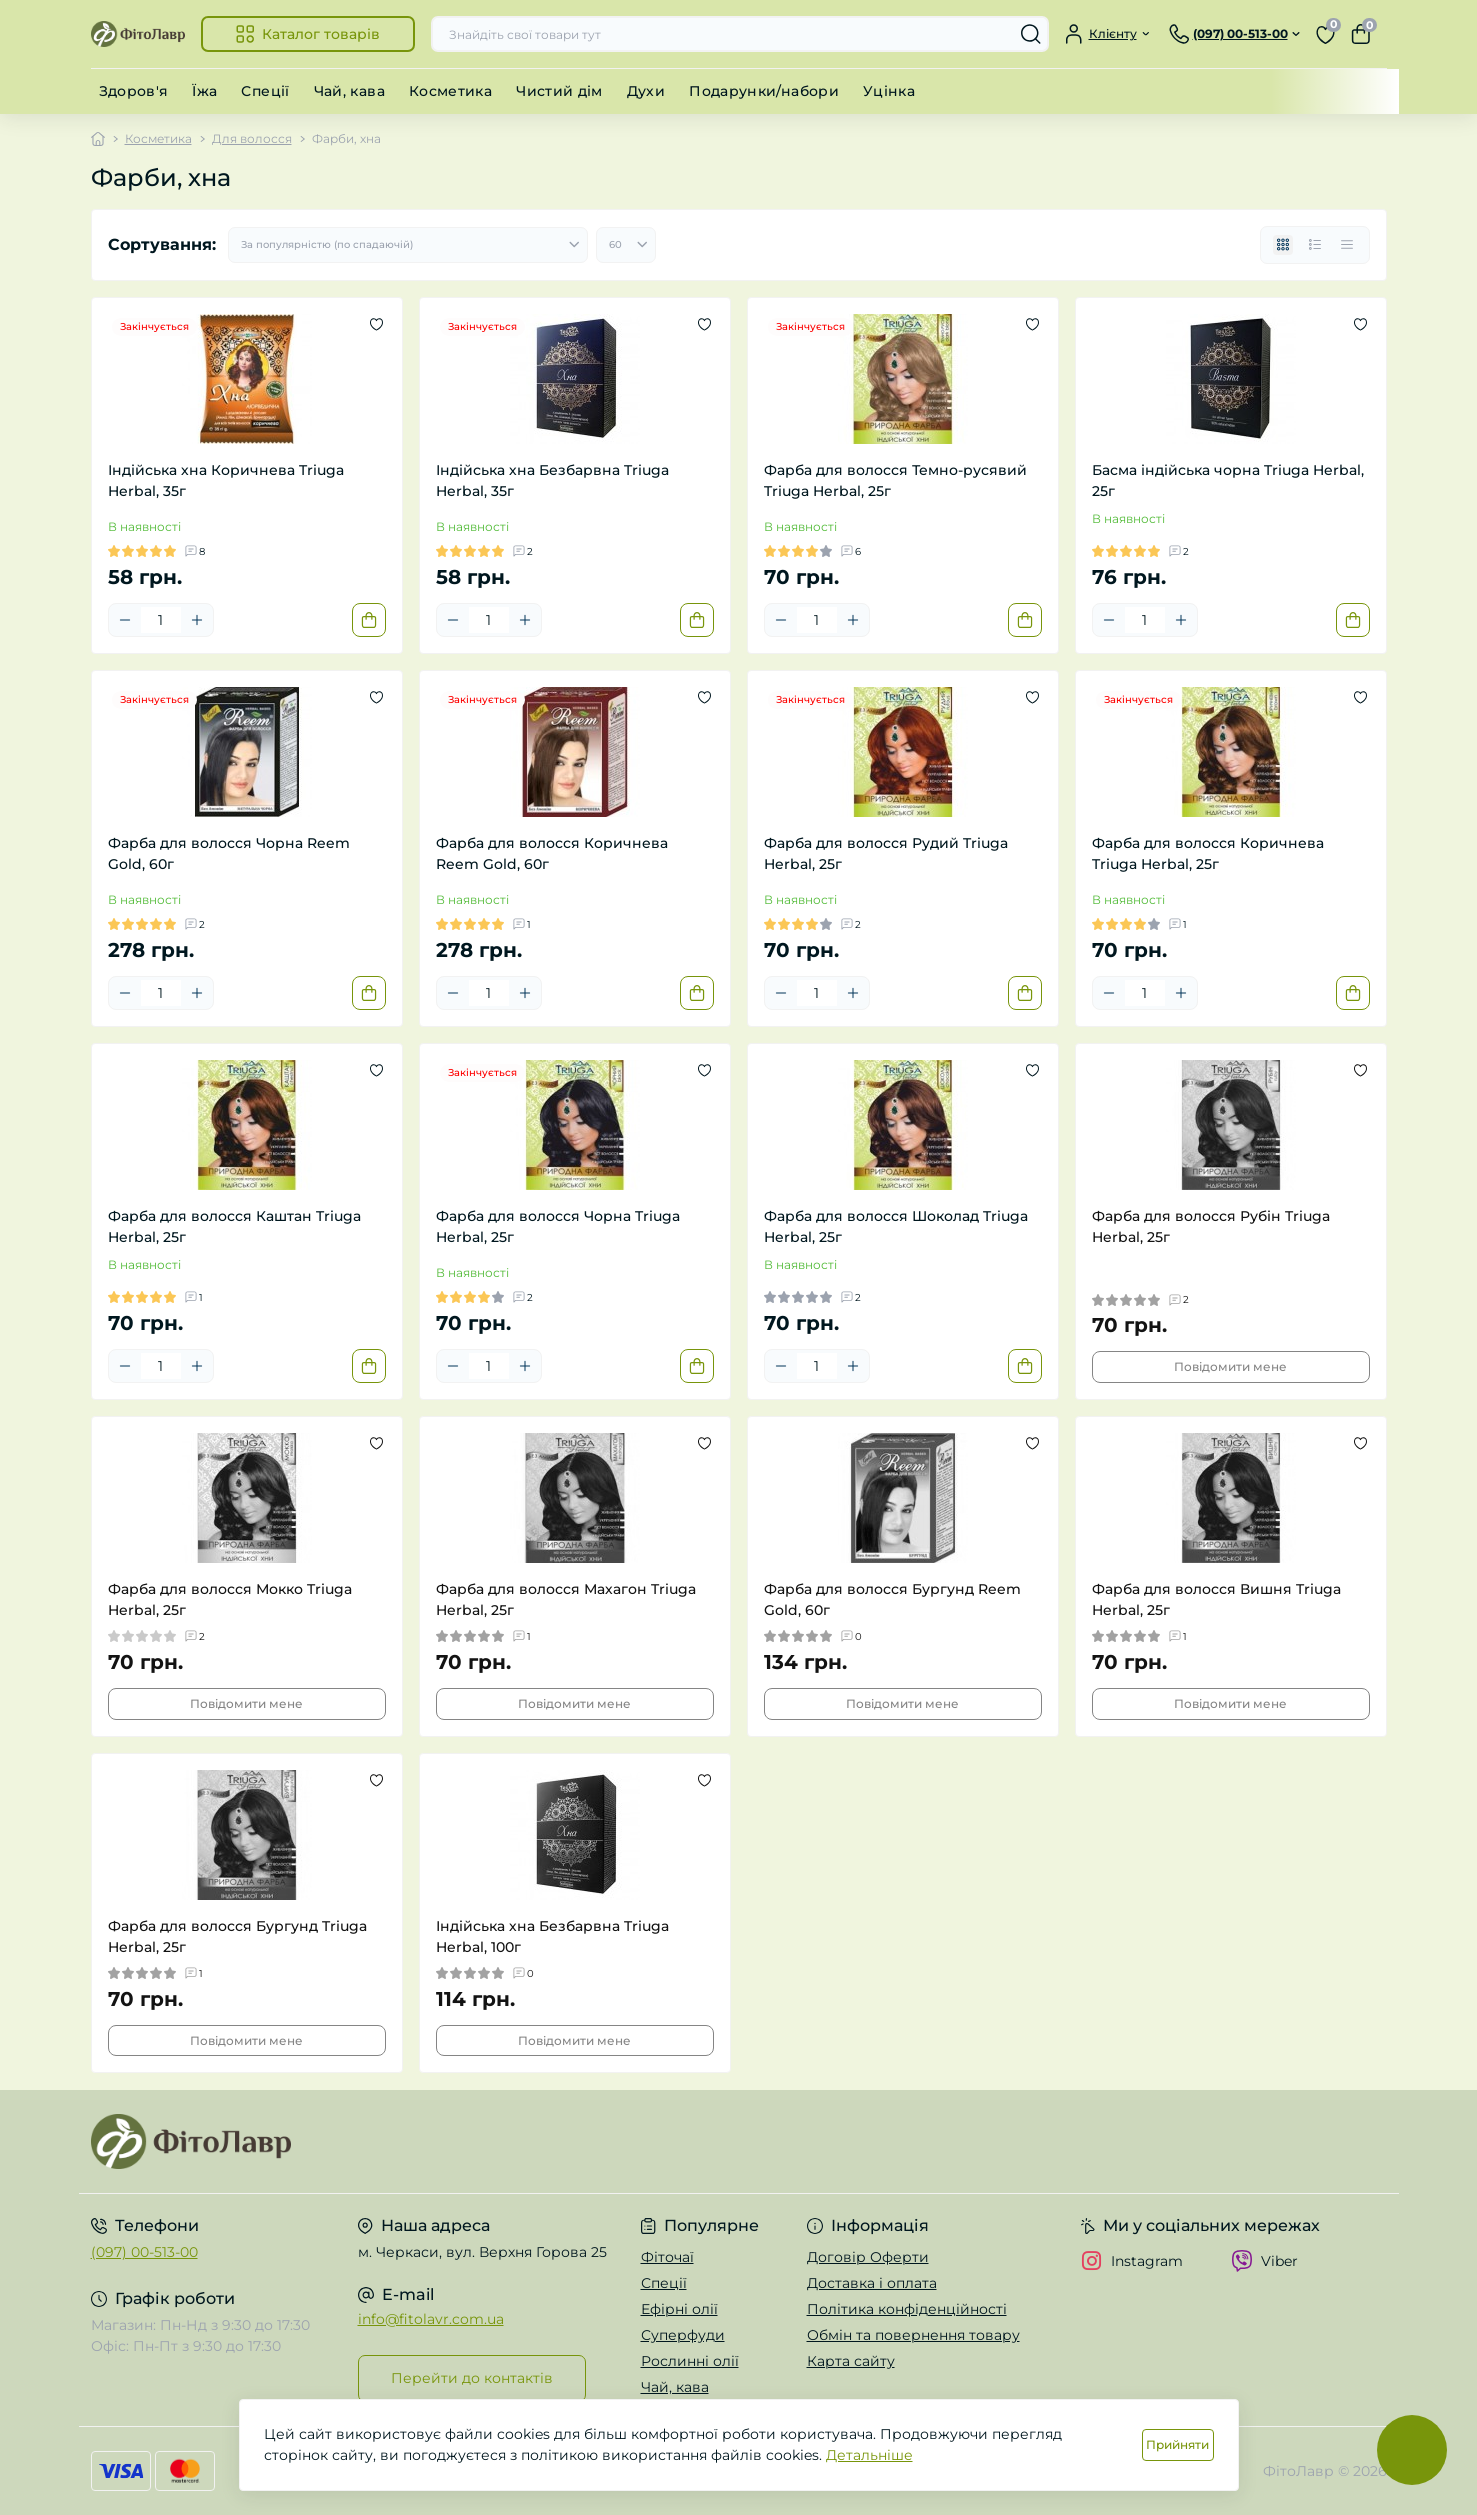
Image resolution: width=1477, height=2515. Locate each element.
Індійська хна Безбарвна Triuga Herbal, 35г (552, 480)
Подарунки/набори (764, 91)
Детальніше (869, 2455)
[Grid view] (1283, 245)
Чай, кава (349, 91)
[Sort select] (408, 245)
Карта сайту (851, 2361)
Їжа (204, 91)
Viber (1264, 2261)
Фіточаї (667, 2257)
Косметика (450, 91)
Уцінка (889, 91)
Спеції (265, 91)
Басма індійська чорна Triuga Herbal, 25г (1228, 480)
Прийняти (1177, 2444)
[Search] (1031, 34)
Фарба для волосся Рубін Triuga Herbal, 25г (1211, 1226)
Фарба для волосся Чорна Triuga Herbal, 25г (558, 1226)
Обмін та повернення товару (913, 2335)
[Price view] (1347, 245)
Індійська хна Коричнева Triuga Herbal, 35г (226, 480)
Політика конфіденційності (907, 2309)
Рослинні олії (690, 2361)
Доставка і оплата (872, 2283)
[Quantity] (161, 620)
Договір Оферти (868, 2257)
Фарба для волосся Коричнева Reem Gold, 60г (552, 853)
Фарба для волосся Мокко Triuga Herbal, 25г (230, 1599)
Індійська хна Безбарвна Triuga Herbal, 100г (552, 1936)
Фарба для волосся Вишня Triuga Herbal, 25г (1216, 1599)
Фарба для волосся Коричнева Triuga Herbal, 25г (1208, 853)
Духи (646, 91)
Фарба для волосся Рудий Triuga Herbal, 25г (886, 853)
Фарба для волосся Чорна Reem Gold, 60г (229, 853)
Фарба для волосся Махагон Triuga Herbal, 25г (566, 1599)
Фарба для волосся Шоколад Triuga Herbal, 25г (896, 1226)
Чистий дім (559, 91)
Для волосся (252, 138)
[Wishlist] (376, 324)
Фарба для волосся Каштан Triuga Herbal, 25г (234, 1226)
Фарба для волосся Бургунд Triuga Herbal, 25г (237, 1936)
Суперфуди (683, 2335)
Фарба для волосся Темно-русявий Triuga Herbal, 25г (895, 480)
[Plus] (197, 620)
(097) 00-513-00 (144, 2252)
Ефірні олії (679, 2309)
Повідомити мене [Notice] (1230, 1366)
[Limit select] (626, 245)
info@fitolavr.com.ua (431, 2319)
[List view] (1315, 245)
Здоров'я (134, 91)
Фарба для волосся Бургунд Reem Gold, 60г (892, 1599)
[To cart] (369, 620)
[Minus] (125, 620)
